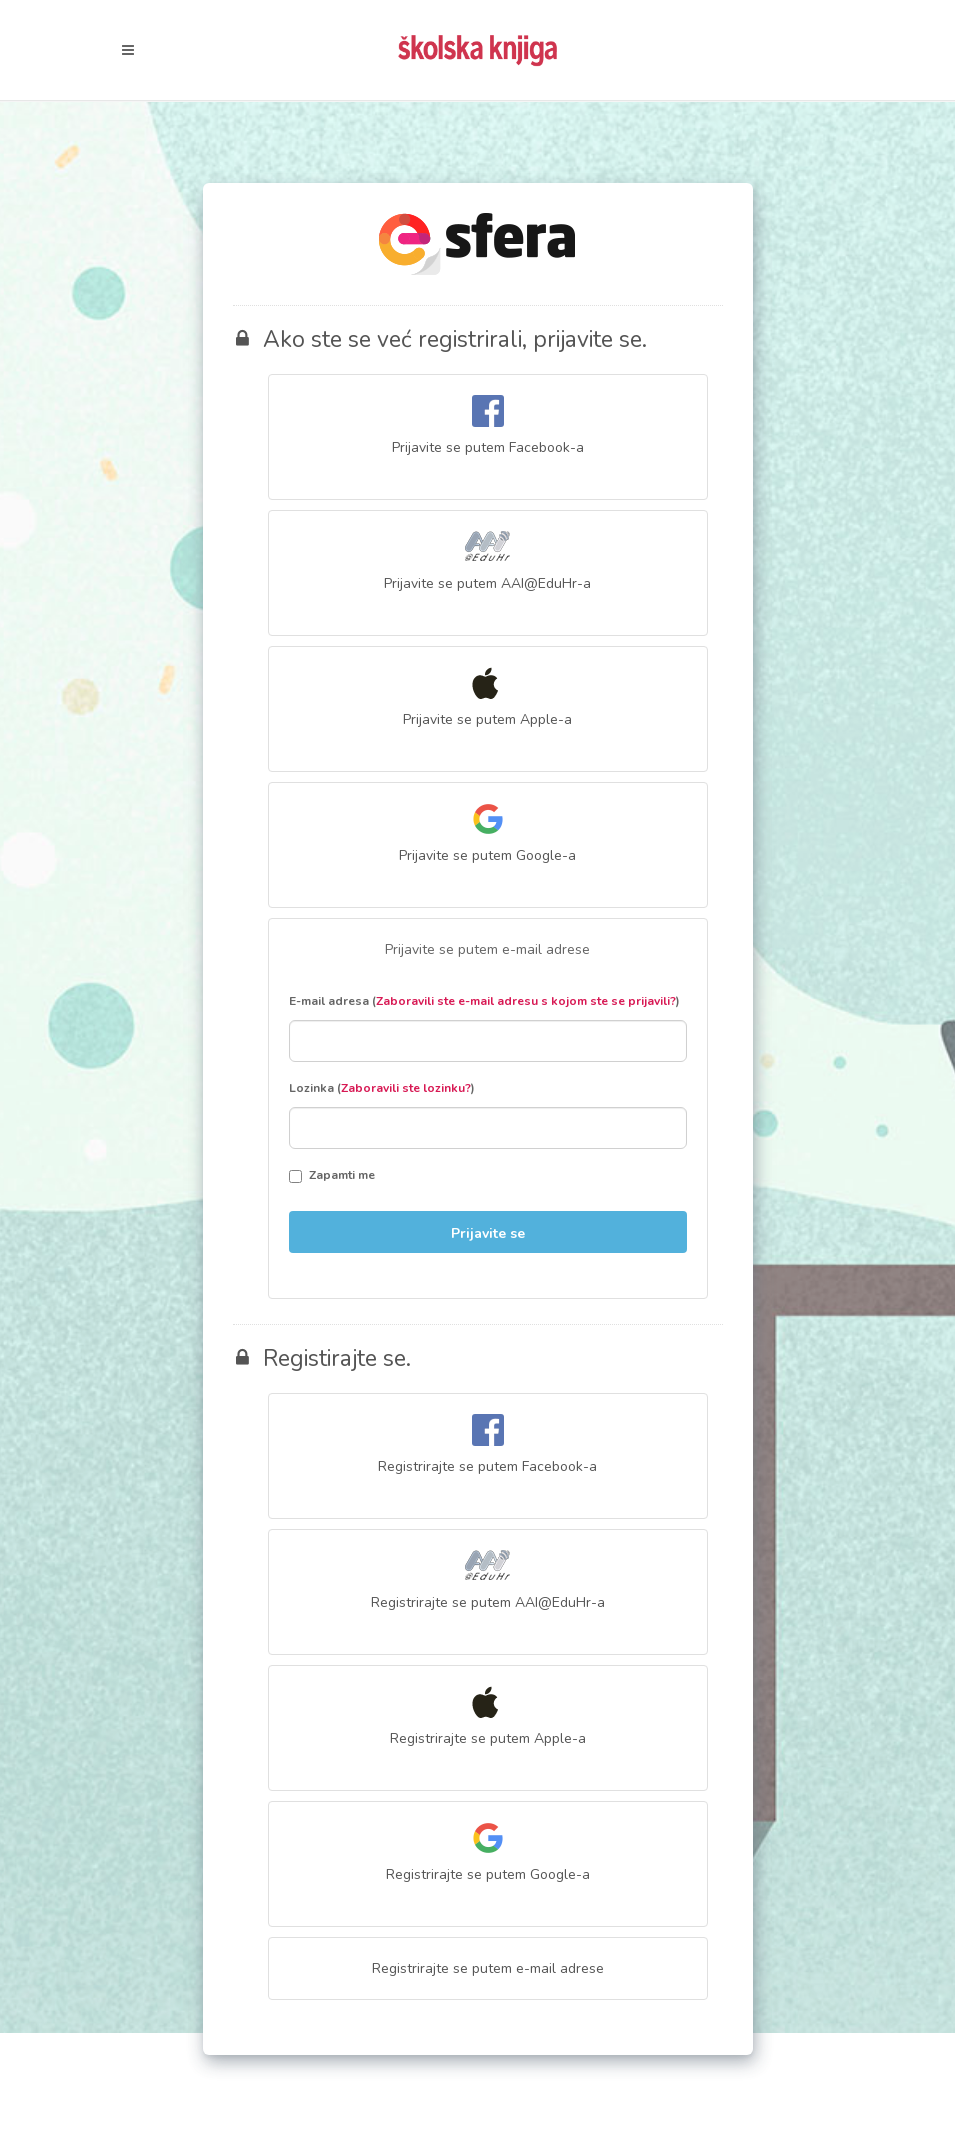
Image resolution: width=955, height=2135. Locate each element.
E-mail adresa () (484, 1001)
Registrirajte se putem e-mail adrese (488, 1968)
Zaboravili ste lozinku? (406, 1088)
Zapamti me (332, 1175)
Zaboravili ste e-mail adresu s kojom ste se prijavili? (526, 1001)
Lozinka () (382, 1088)
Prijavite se (488, 1233)
